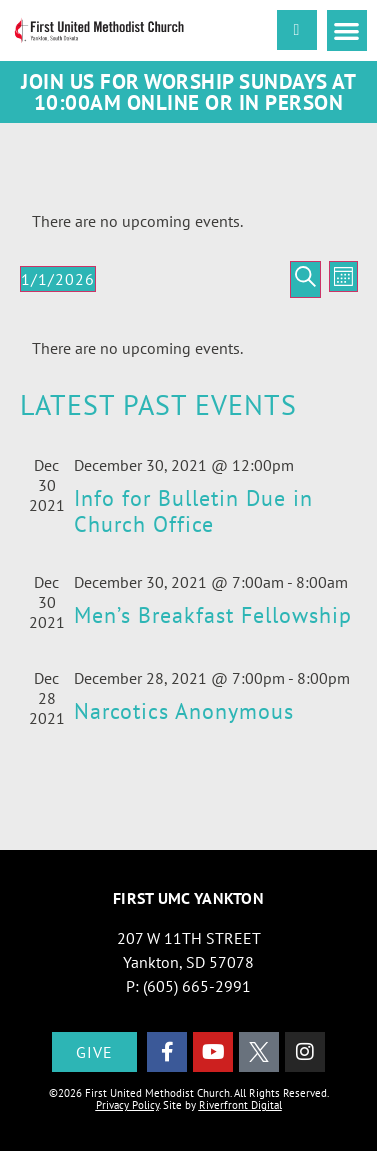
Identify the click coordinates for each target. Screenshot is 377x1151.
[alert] (189, 221)
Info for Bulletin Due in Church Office (193, 511)
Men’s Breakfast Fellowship (213, 615)
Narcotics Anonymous (184, 711)
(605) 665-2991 (197, 986)
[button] (347, 30)
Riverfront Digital (240, 1105)
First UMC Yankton (188, 898)
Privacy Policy (127, 1105)
